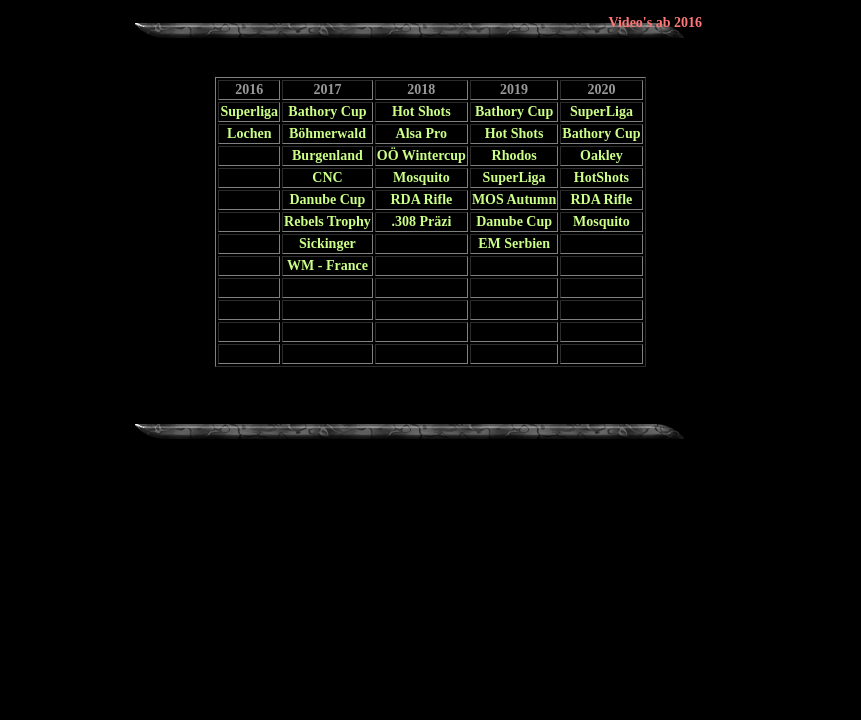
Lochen (249, 133)
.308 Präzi (421, 221)
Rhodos (514, 155)
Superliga (249, 111)
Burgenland (327, 155)
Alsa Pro (421, 133)
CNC (327, 177)
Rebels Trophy (327, 221)
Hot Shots (421, 111)
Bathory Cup (327, 111)
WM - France (327, 265)
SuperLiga (601, 111)
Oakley (601, 155)
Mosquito (421, 177)
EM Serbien (514, 243)
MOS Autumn (514, 199)
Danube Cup (328, 199)
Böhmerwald (327, 133)
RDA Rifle (421, 199)
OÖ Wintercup (421, 155)
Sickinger (327, 243)
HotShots (601, 177)
